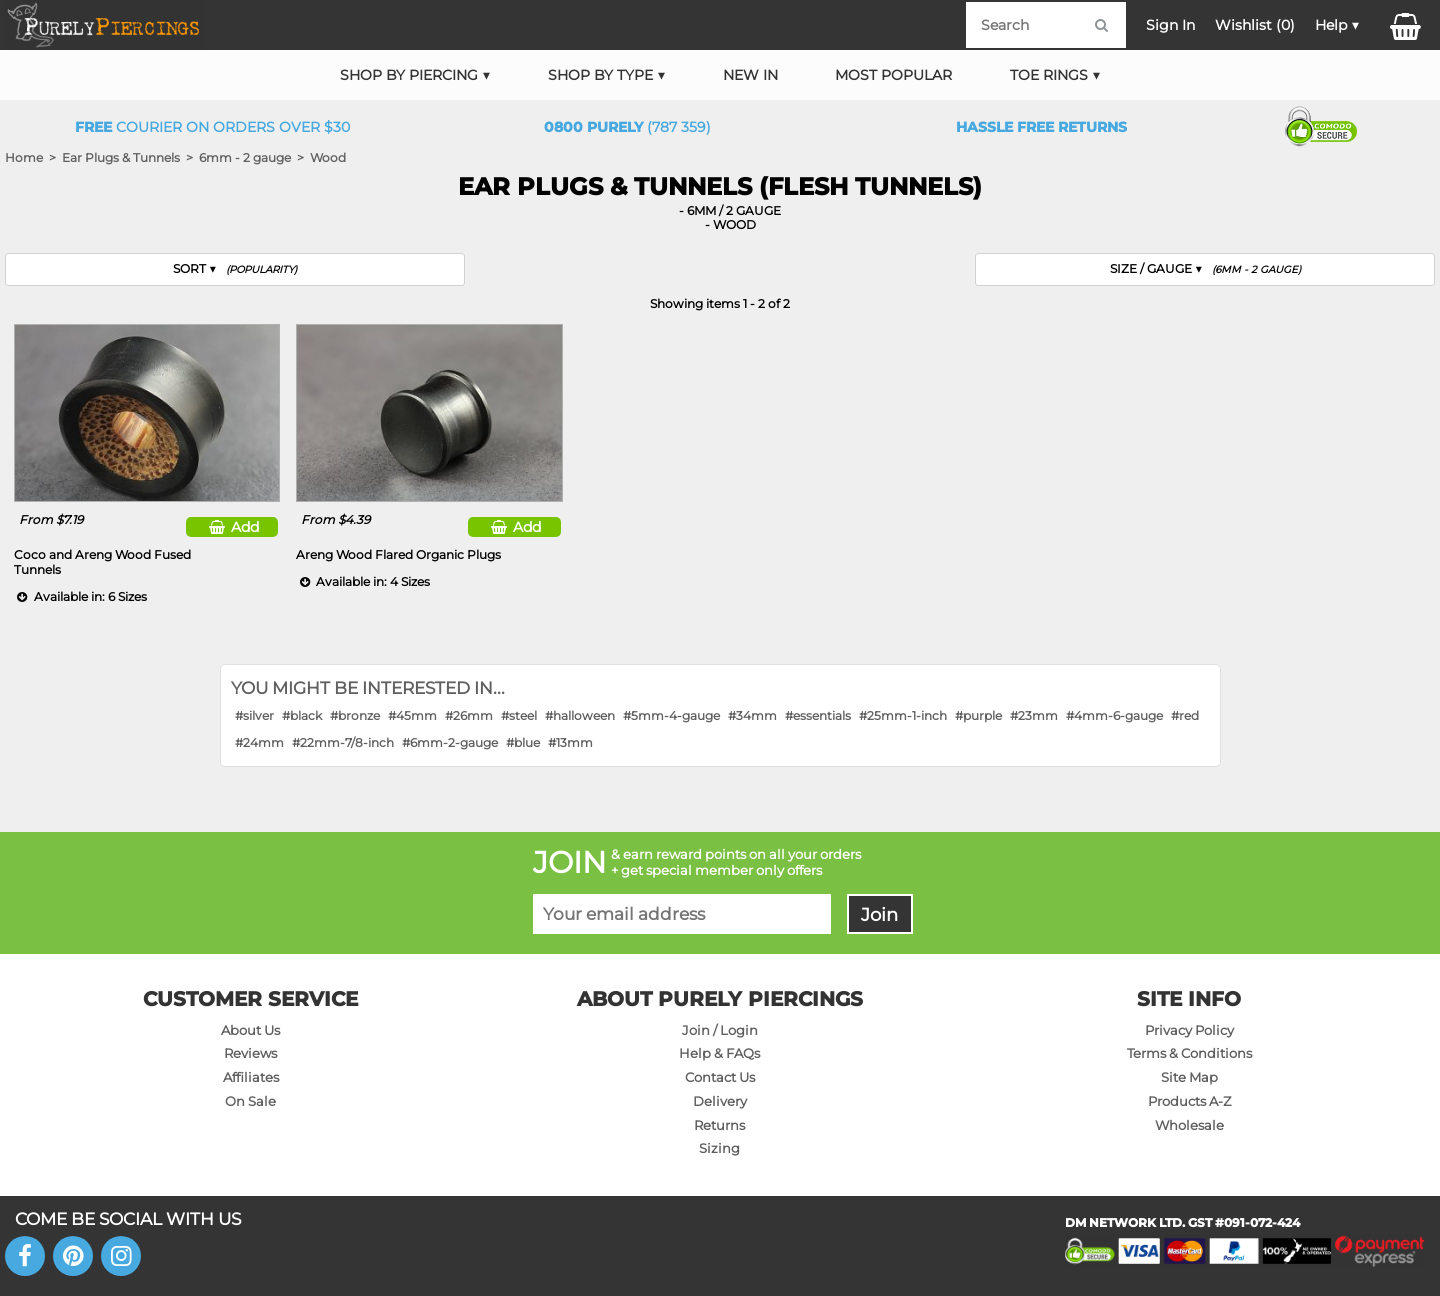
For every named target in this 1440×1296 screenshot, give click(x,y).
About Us (250, 1030)
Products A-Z (1189, 1101)
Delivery (720, 1101)
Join (879, 914)
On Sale (250, 1101)
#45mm (412, 715)
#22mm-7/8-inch (343, 742)
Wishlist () (1255, 25)
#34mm (752, 715)
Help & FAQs (719, 1053)
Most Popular (893, 75)
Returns (719, 1125)
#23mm (1034, 715)
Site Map (1189, 1077)
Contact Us (720, 1077)
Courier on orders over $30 (212, 127)
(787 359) (627, 127)
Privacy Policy (1189, 1030)
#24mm (259, 742)
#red (1185, 715)
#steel (519, 715)
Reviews (250, 1053)
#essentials (818, 715)
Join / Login (720, 1030)
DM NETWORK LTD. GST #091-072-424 (1182, 1222)
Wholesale (1189, 1125)
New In (750, 75)
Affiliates (251, 1077)
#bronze (355, 715)
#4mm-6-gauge (1114, 715)
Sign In (1170, 25)
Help (1331, 25)
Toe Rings (1049, 75)
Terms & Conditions (1189, 1053)
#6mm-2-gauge (450, 742)
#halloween (580, 715)
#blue (523, 742)
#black (302, 715)
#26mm (469, 715)
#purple (978, 715)
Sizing (719, 1148)
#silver (254, 715)
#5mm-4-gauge (671, 715)
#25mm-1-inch (903, 715)
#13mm (570, 742)
